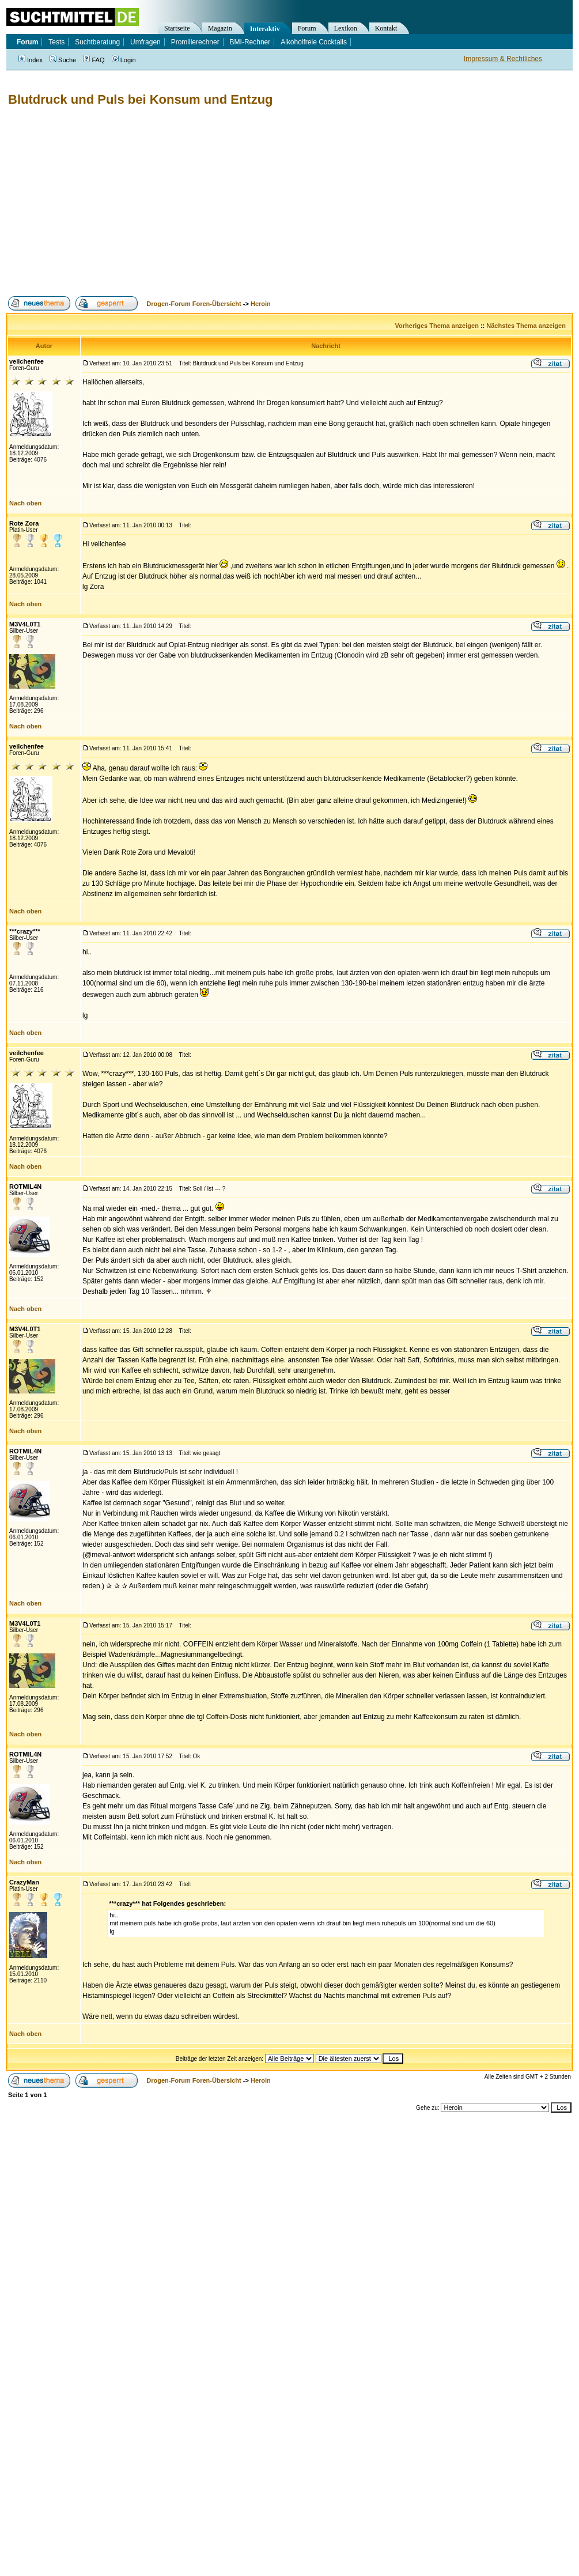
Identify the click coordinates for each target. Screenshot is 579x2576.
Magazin (220, 28)
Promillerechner (195, 42)
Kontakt (386, 28)
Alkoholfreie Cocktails (314, 42)
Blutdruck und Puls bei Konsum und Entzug (140, 99)
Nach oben (25, 503)
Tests (56, 42)
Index (30, 59)
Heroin (261, 303)
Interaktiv (265, 29)
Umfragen (145, 42)
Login (124, 59)
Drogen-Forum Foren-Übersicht (193, 303)
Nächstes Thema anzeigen (526, 325)
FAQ (93, 59)
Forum (307, 28)
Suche (63, 59)
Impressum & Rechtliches (503, 59)
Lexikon (345, 28)
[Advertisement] (178, 201)
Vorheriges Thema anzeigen (437, 325)
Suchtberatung (97, 42)
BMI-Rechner (250, 42)
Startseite (177, 28)
